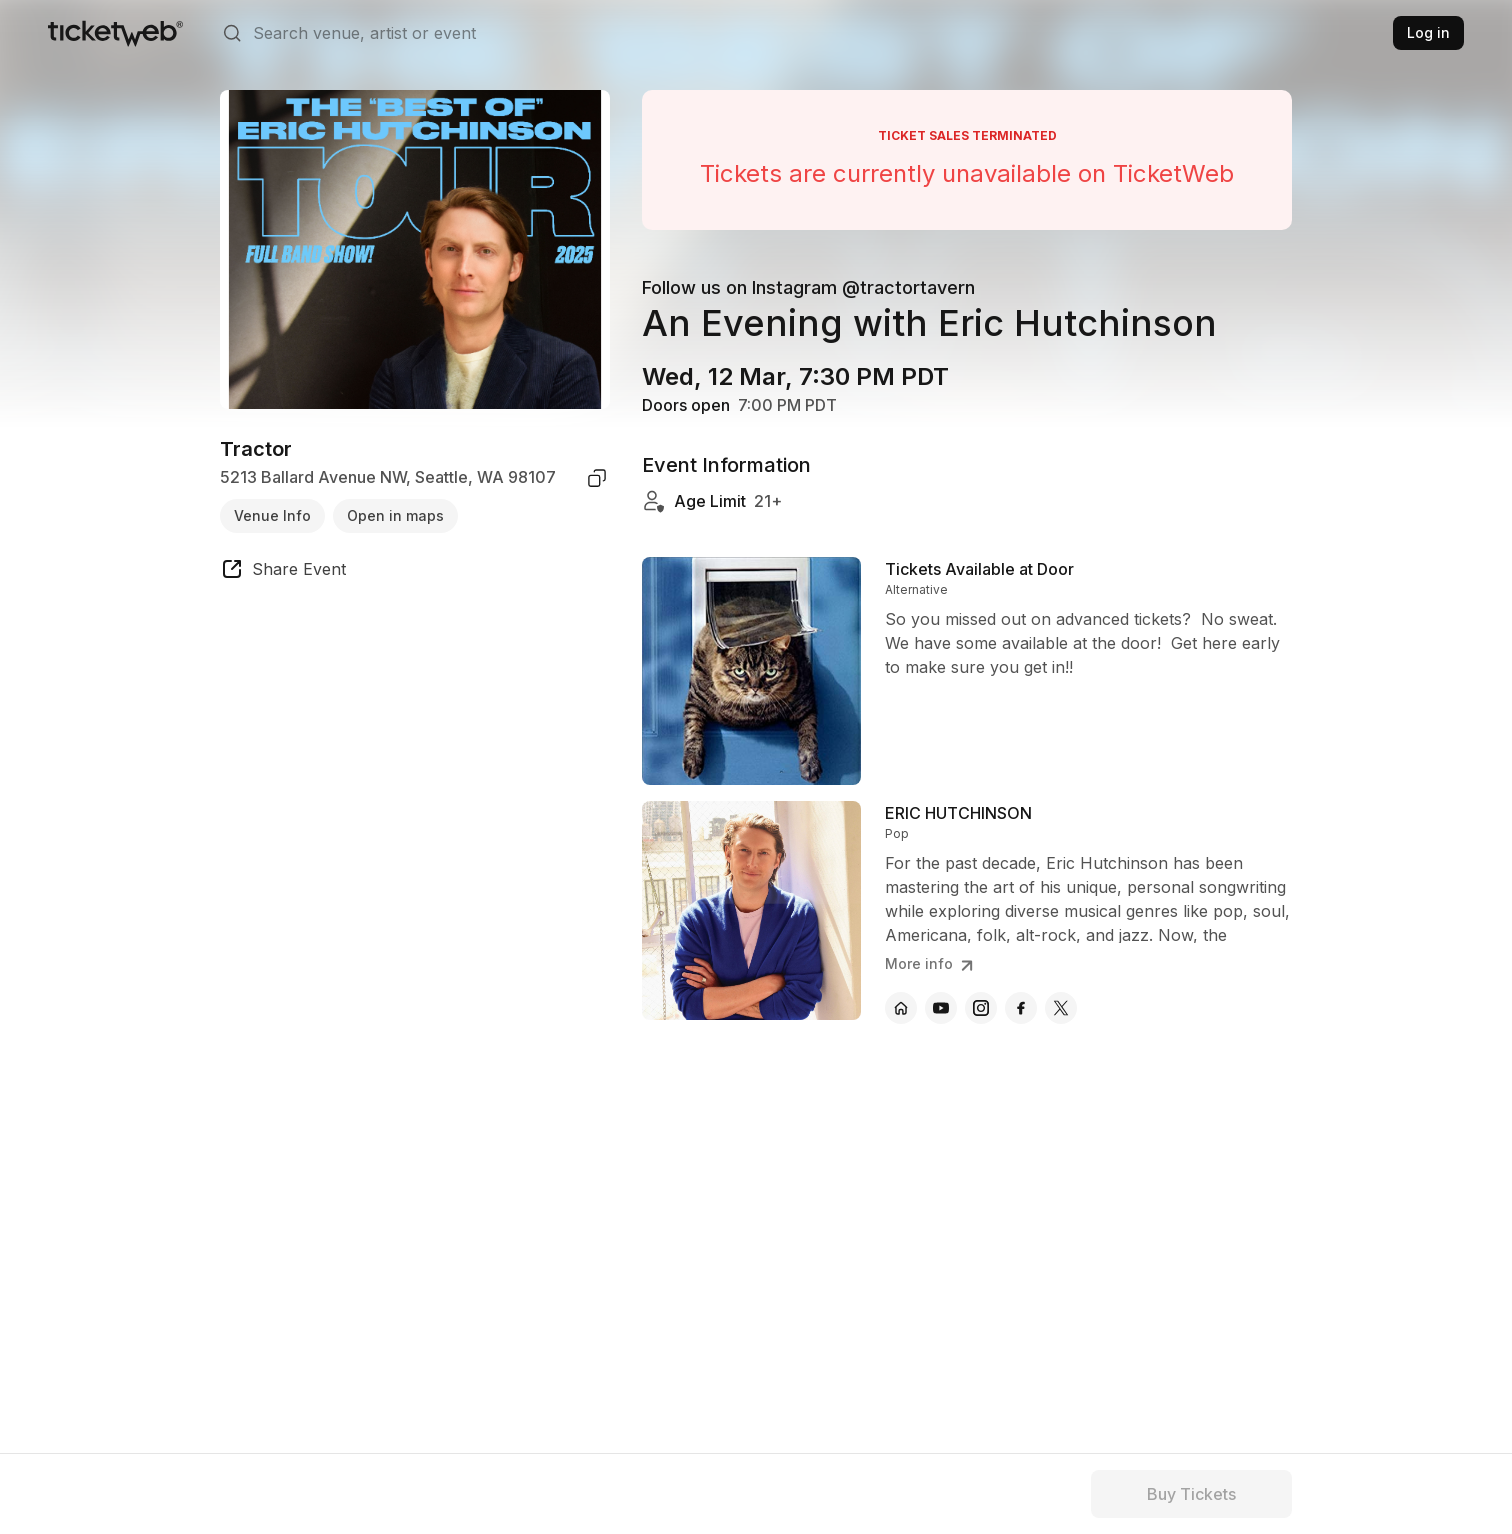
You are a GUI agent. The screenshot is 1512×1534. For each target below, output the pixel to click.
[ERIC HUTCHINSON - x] (1061, 1008)
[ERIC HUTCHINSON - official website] (901, 1008)
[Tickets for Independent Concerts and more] (115, 33)
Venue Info (272, 515)
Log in (1428, 32)
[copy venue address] (597, 478)
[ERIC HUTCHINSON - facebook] (1021, 1008)
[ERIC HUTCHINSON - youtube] (941, 1008)
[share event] (283, 572)
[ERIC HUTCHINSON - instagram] (981, 1008)
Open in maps (395, 515)
